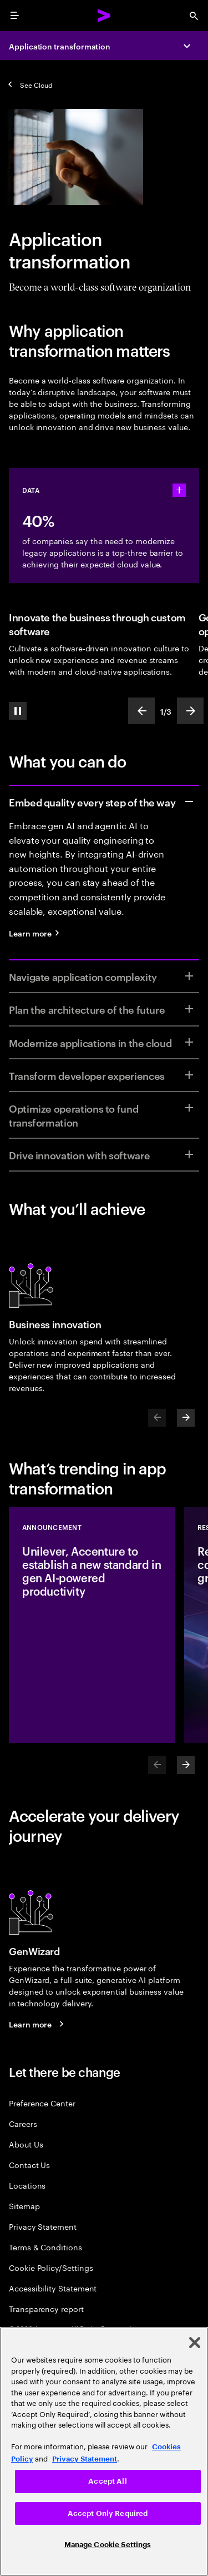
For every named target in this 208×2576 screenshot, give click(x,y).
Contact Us (29, 2164)
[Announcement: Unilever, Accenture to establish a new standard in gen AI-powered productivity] (92, 1625)
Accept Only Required (108, 2513)
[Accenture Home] (104, 15)
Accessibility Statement (53, 2288)
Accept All (107, 2481)
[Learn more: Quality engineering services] (38, 932)
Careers (23, 2123)
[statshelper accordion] (179, 490)
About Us (26, 2144)
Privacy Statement (43, 2226)
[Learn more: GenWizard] (38, 2024)
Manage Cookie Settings (107, 2544)
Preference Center (42, 2103)
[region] (104, 2451)
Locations (27, 2185)
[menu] (14, 15)
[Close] (194, 2342)
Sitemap (24, 2205)
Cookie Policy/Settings (51, 2267)
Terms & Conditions (45, 2247)
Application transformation (59, 46)
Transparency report (46, 2308)
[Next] (186, 1417)
